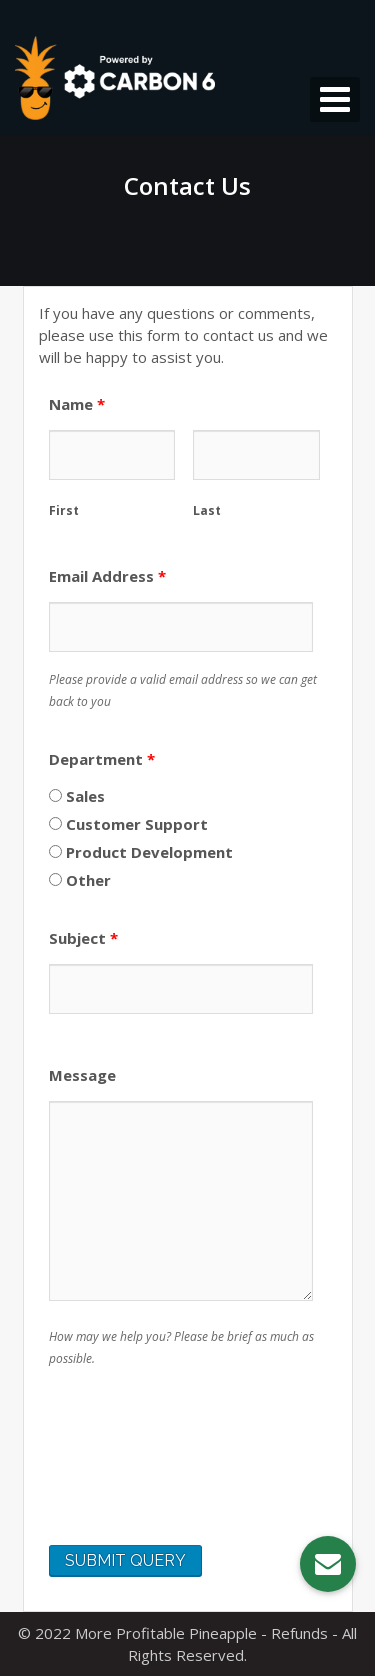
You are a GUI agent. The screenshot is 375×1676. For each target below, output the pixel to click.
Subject (83, 938)
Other (80, 880)
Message (82, 1075)
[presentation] (201, 1476)
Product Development (141, 852)
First (64, 510)
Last (207, 510)
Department (102, 759)
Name (77, 404)
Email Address (107, 576)
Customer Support (128, 824)
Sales (77, 796)
